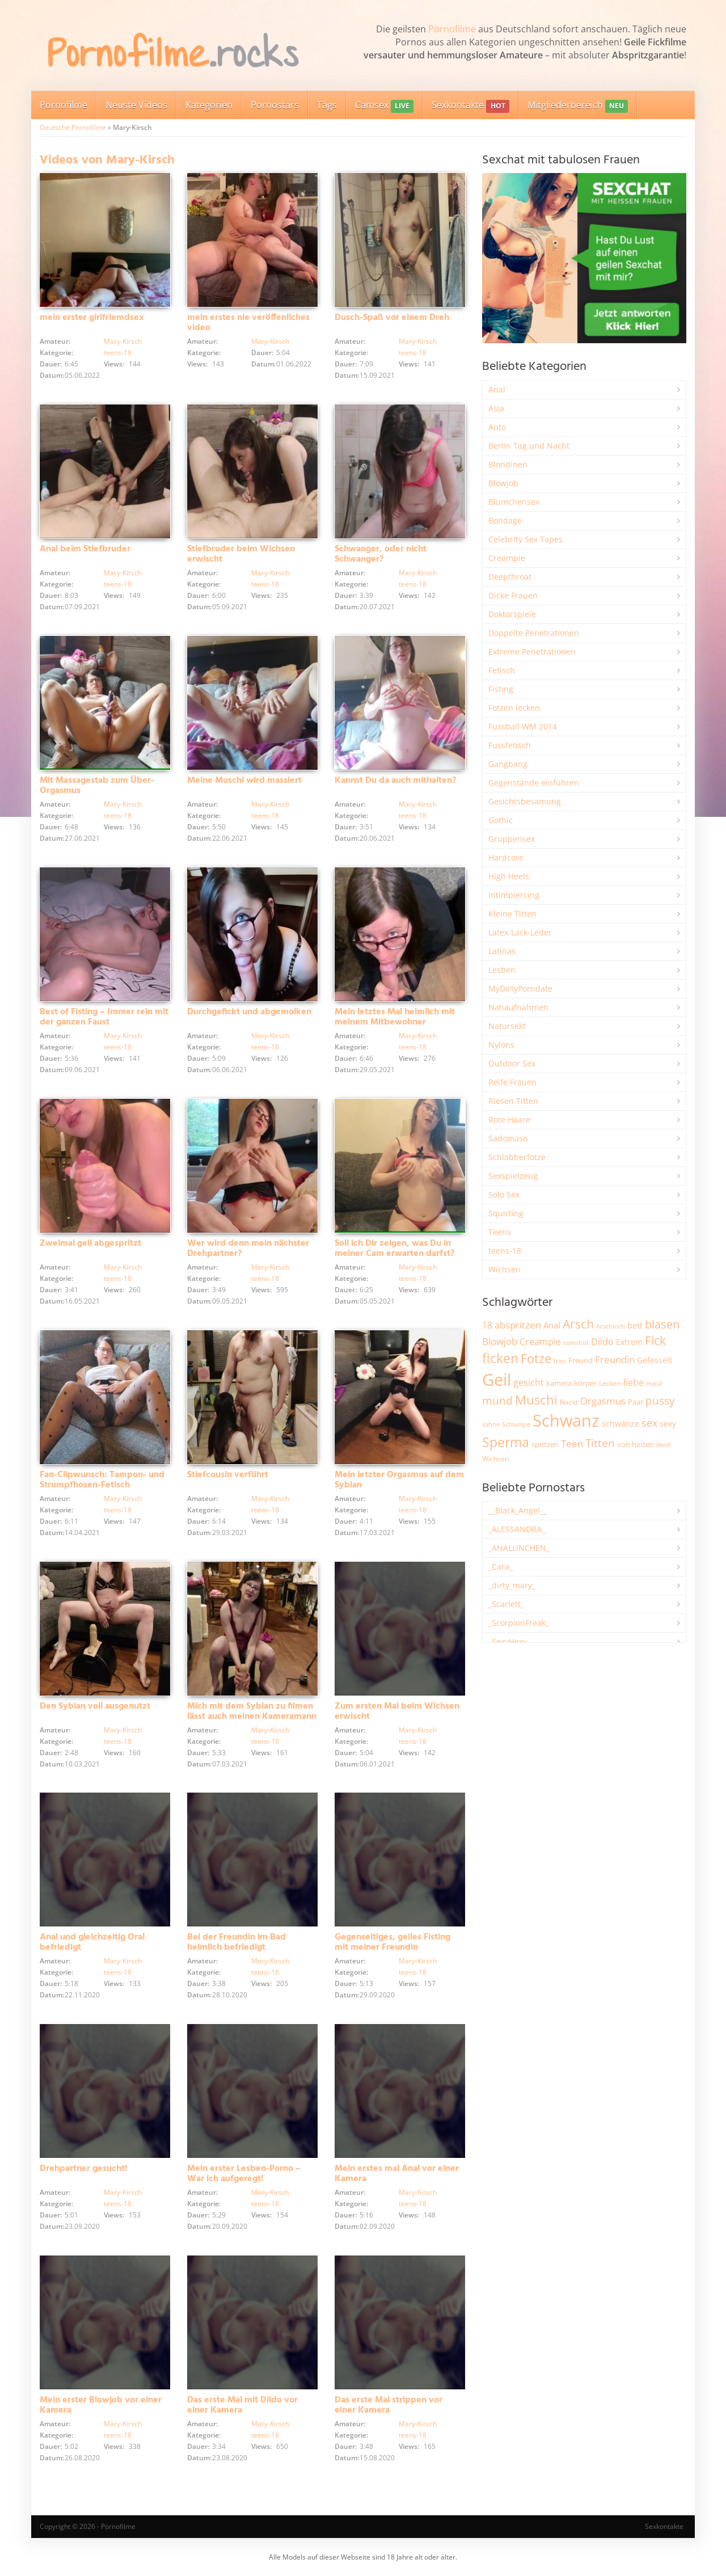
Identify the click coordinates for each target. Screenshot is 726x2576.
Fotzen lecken (514, 707)
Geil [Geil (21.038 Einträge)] (496, 1379)
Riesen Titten (513, 1100)
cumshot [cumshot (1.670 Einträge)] (576, 1342)
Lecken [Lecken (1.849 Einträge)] (610, 1383)
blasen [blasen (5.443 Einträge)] (662, 1324)
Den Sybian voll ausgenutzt (95, 1706)
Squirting (506, 1213)
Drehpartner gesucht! (84, 2168)
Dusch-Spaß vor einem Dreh (392, 317)
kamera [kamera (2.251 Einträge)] (559, 1383)
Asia (496, 408)
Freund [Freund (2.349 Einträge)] (580, 1360)
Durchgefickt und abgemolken (249, 1012)
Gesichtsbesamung (524, 801)
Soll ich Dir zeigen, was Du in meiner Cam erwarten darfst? (394, 1248)
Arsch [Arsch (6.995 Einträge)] (578, 1324)
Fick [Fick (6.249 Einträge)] (655, 1340)
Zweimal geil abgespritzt (90, 1243)
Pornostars (275, 105)
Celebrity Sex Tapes (525, 539)
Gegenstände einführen (533, 782)
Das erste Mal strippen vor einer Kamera (388, 2405)
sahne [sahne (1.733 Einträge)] (491, 1424)
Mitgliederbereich (577, 106)
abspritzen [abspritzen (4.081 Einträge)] (518, 1324)
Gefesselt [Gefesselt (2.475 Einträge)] (654, 1360)
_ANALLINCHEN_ (519, 1547)
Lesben (502, 969)
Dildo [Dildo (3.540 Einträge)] (602, 1341)
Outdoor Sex (511, 1063)
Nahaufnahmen (518, 1007)
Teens (499, 1231)
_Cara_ (500, 1566)
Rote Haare (509, 1119)
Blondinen (507, 464)
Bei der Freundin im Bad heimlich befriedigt (236, 1942)
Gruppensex (511, 838)
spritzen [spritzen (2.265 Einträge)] (545, 1444)
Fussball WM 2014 (522, 726)
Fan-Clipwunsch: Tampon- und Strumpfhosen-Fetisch (102, 1480)
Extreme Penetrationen (532, 651)
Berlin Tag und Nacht (528, 445)
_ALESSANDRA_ (516, 1529)
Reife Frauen (512, 1082)
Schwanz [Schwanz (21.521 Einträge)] (566, 1420)
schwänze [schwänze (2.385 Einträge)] (620, 1424)
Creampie (506, 558)
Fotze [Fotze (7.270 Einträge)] (536, 1358)
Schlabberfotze (517, 1157)
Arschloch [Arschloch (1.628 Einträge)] (610, 1326)
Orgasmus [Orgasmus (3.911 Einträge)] (603, 1400)
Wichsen (504, 1269)
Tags (327, 105)
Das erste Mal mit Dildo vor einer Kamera (242, 2405)
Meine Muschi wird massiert (244, 780)
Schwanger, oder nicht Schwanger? (381, 554)
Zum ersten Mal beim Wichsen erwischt (397, 1711)
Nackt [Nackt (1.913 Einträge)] (569, 1401)
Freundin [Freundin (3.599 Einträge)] (615, 1359)
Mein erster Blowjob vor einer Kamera (101, 2405)
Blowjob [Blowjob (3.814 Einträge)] (499, 1341)
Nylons (501, 1044)
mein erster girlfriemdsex (91, 317)
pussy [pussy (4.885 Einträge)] (660, 1400)
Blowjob (503, 483)
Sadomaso (507, 1138)
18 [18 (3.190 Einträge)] (487, 1325)
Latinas (502, 951)
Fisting (500, 689)
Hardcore (506, 857)
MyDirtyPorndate (520, 988)
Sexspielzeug (513, 1175)
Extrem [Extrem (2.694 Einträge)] (629, 1342)
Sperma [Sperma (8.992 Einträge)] (505, 1442)
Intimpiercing (513, 894)
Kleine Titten (512, 913)
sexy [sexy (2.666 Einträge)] (668, 1423)
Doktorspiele (512, 614)
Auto (497, 426)
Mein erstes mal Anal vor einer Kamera (397, 2173)
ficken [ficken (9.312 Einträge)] (500, 1358)
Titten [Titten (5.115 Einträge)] (600, 1443)
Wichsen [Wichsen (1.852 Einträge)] (495, 1458)
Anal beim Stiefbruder (85, 549)
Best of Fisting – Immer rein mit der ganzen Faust (104, 1017)
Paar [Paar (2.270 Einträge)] (635, 1402)
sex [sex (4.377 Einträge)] (649, 1423)
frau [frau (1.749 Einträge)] (560, 1360)
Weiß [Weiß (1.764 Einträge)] (663, 1444)
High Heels (508, 876)
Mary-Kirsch (123, 341)
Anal (496, 389)
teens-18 (118, 352)
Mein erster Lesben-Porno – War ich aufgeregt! (244, 2173)
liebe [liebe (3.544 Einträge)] (633, 1382)
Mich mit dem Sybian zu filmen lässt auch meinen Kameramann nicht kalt (251, 1716)
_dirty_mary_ (511, 1585)
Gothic (500, 820)
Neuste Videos (136, 105)
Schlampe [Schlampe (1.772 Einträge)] (516, 1424)
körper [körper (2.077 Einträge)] (585, 1383)
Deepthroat (509, 576)
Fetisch (501, 670)
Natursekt (507, 1026)
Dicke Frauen (513, 595)
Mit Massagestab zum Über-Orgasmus (97, 785)
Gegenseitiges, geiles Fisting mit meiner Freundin (392, 1942)
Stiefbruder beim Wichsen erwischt (241, 554)
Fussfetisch (509, 745)
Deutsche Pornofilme (73, 127)
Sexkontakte (470, 106)
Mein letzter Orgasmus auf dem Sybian (399, 1480)
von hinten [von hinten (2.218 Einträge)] (635, 1444)
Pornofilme (452, 29)
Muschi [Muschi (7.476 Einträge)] (536, 1400)
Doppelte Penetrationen (533, 632)
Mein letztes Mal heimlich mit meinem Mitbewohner (395, 1017)
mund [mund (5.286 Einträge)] (497, 1400)
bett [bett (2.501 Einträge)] (635, 1325)
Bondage (505, 520)
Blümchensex (513, 501)
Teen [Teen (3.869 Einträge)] (572, 1443)
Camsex (384, 106)
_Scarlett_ (506, 1604)
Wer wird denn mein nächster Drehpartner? (248, 1248)
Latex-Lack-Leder (520, 932)
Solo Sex (504, 1194)
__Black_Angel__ (517, 1510)
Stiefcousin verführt (227, 1475)
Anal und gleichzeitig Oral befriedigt (92, 1942)
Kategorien (209, 105)
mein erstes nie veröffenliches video (248, 322)
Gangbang (507, 763)
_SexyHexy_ (509, 1641)
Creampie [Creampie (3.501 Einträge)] (540, 1341)
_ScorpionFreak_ (518, 1622)
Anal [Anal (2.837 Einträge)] (551, 1325)
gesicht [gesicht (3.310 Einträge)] (528, 1382)
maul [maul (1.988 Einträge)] (654, 1383)
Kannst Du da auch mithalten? (395, 780)
